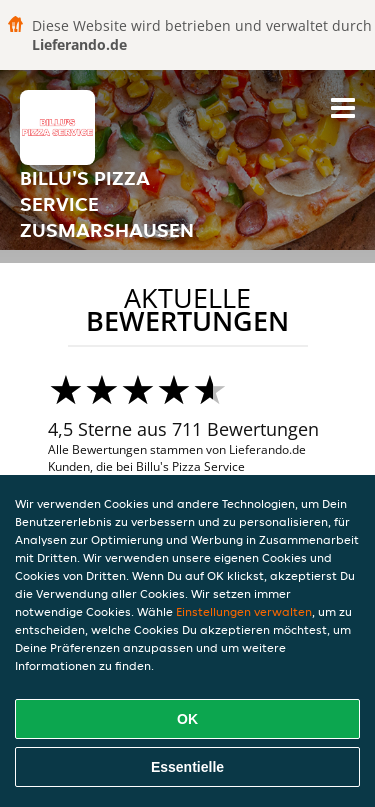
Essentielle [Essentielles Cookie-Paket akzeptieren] (187, 767)
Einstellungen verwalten (244, 611)
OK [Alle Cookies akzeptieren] (187, 719)
